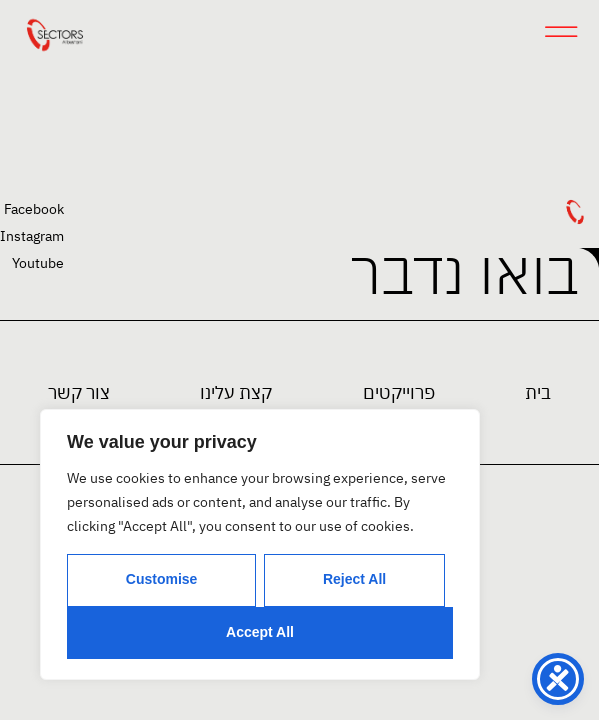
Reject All (354, 579)
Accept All (260, 632)
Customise (162, 579)
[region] (260, 544)
